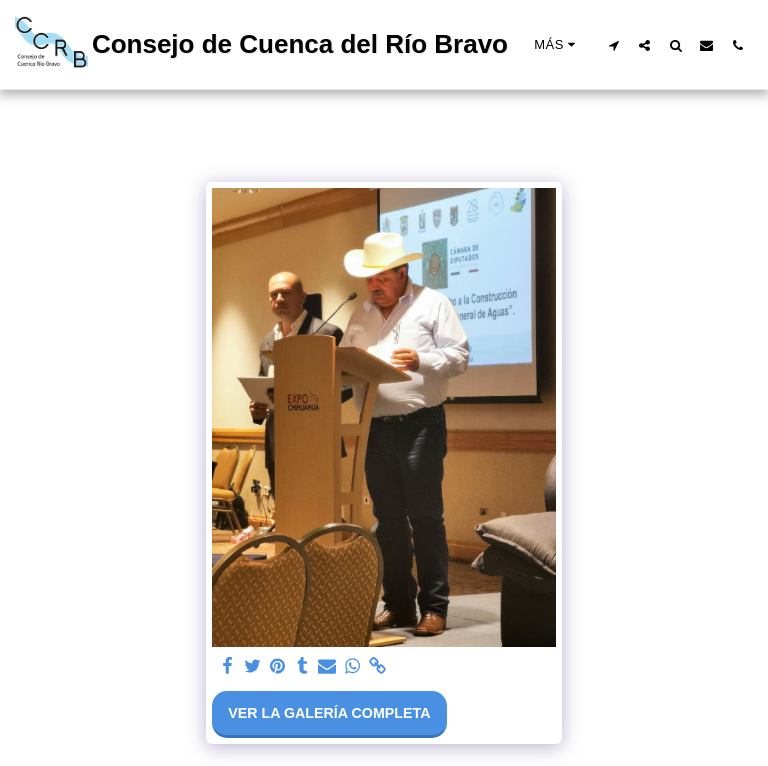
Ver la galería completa (329, 713)
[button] (613, 45)
